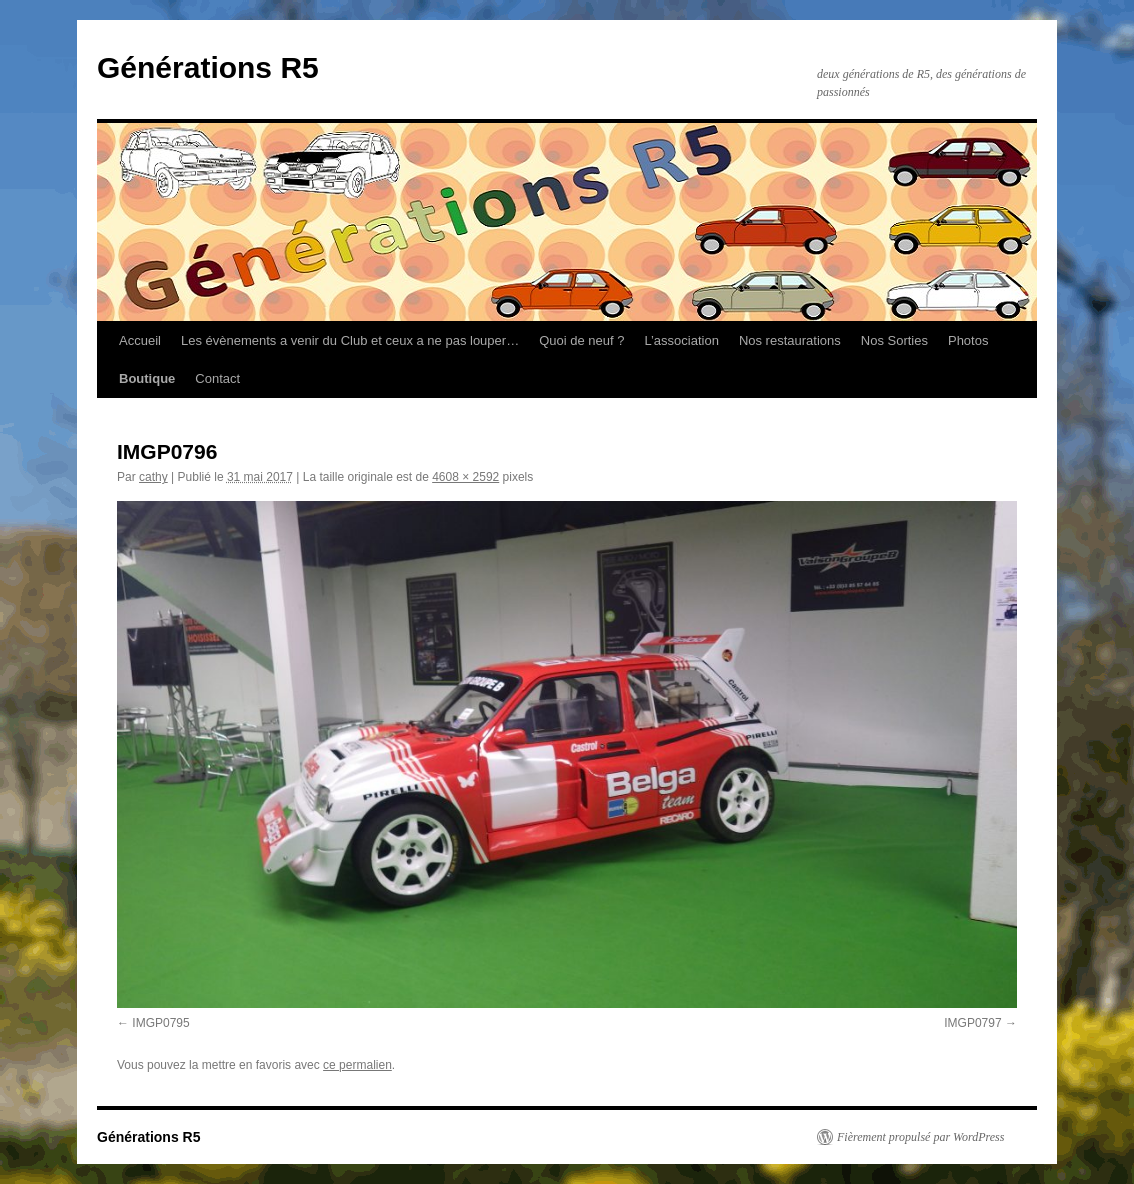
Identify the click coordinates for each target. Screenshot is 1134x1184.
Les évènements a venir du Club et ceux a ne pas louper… (350, 340)
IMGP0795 (160, 1023)
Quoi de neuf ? (581, 340)
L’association (681, 340)
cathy (153, 477)
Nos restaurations (790, 340)
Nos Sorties (894, 340)
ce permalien (357, 1065)
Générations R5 (208, 67)
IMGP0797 (972, 1023)
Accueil (140, 340)
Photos (968, 340)
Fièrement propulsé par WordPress (920, 1137)
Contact (217, 378)
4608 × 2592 (465, 477)
